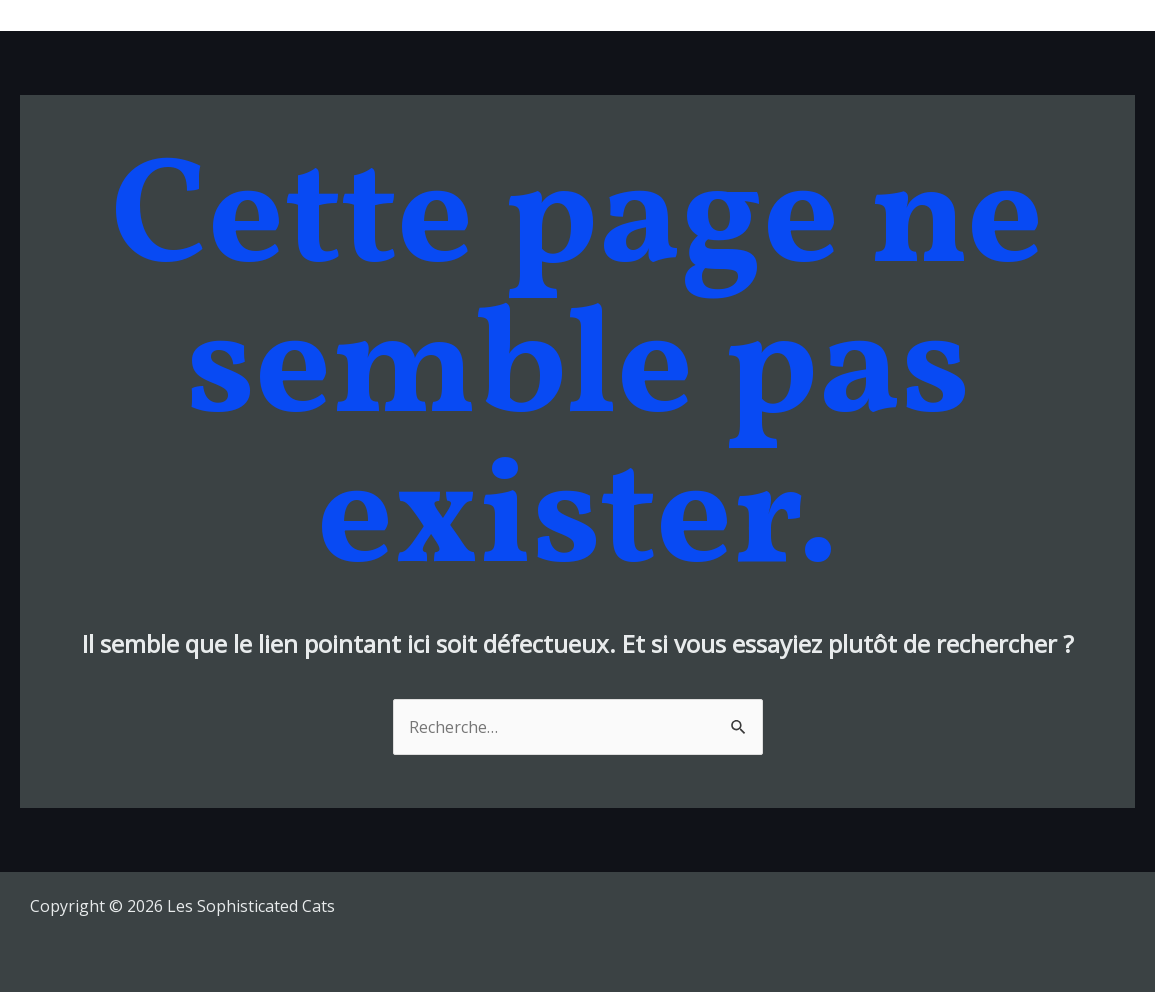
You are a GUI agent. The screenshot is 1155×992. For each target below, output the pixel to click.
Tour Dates (768, 15)
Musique (660, 15)
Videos (925, 15)
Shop (1001, 15)
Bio (855, 15)
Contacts (1086, 15)
